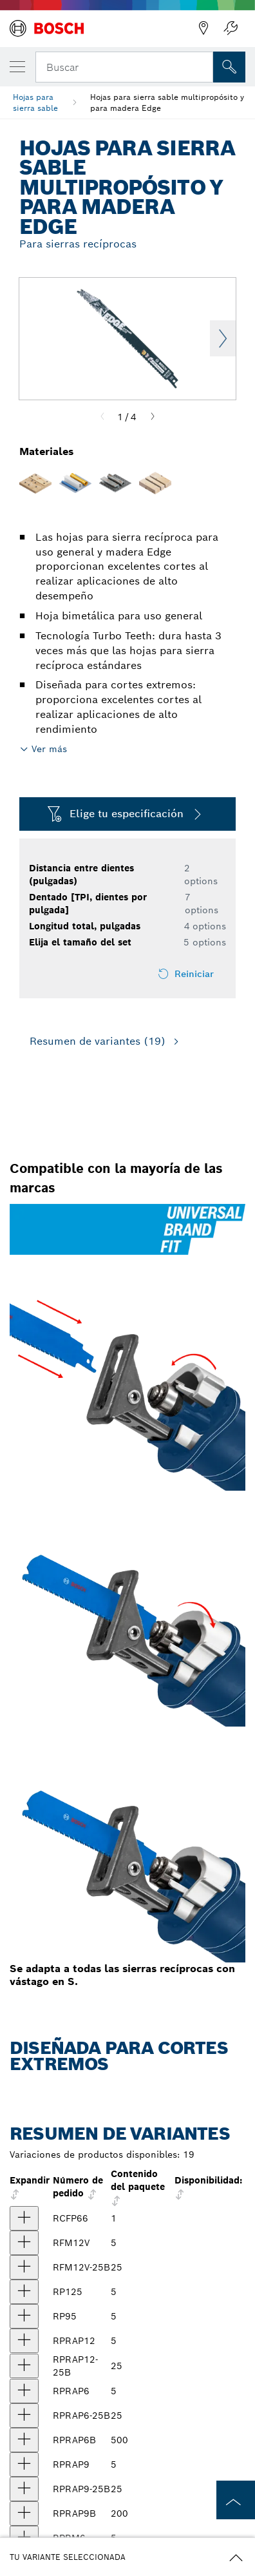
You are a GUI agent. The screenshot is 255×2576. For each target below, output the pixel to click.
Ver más (49, 749)
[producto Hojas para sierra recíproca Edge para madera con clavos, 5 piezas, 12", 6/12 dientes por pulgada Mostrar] (24, 2341)
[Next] (152, 417)
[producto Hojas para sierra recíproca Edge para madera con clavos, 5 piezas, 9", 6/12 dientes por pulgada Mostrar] (24, 2464)
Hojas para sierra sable (35, 102)
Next (223, 338)
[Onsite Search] (229, 67)
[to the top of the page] (235, 2500)
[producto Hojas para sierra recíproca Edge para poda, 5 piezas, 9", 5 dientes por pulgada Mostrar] (24, 2316)
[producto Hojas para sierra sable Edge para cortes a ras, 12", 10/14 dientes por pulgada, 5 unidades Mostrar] (24, 2243)
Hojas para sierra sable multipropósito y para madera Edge (167, 102)
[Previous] (102, 417)
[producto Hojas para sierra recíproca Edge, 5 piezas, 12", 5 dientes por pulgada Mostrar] (24, 2292)
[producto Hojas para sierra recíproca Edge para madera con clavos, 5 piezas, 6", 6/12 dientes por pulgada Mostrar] (24, 2391)
